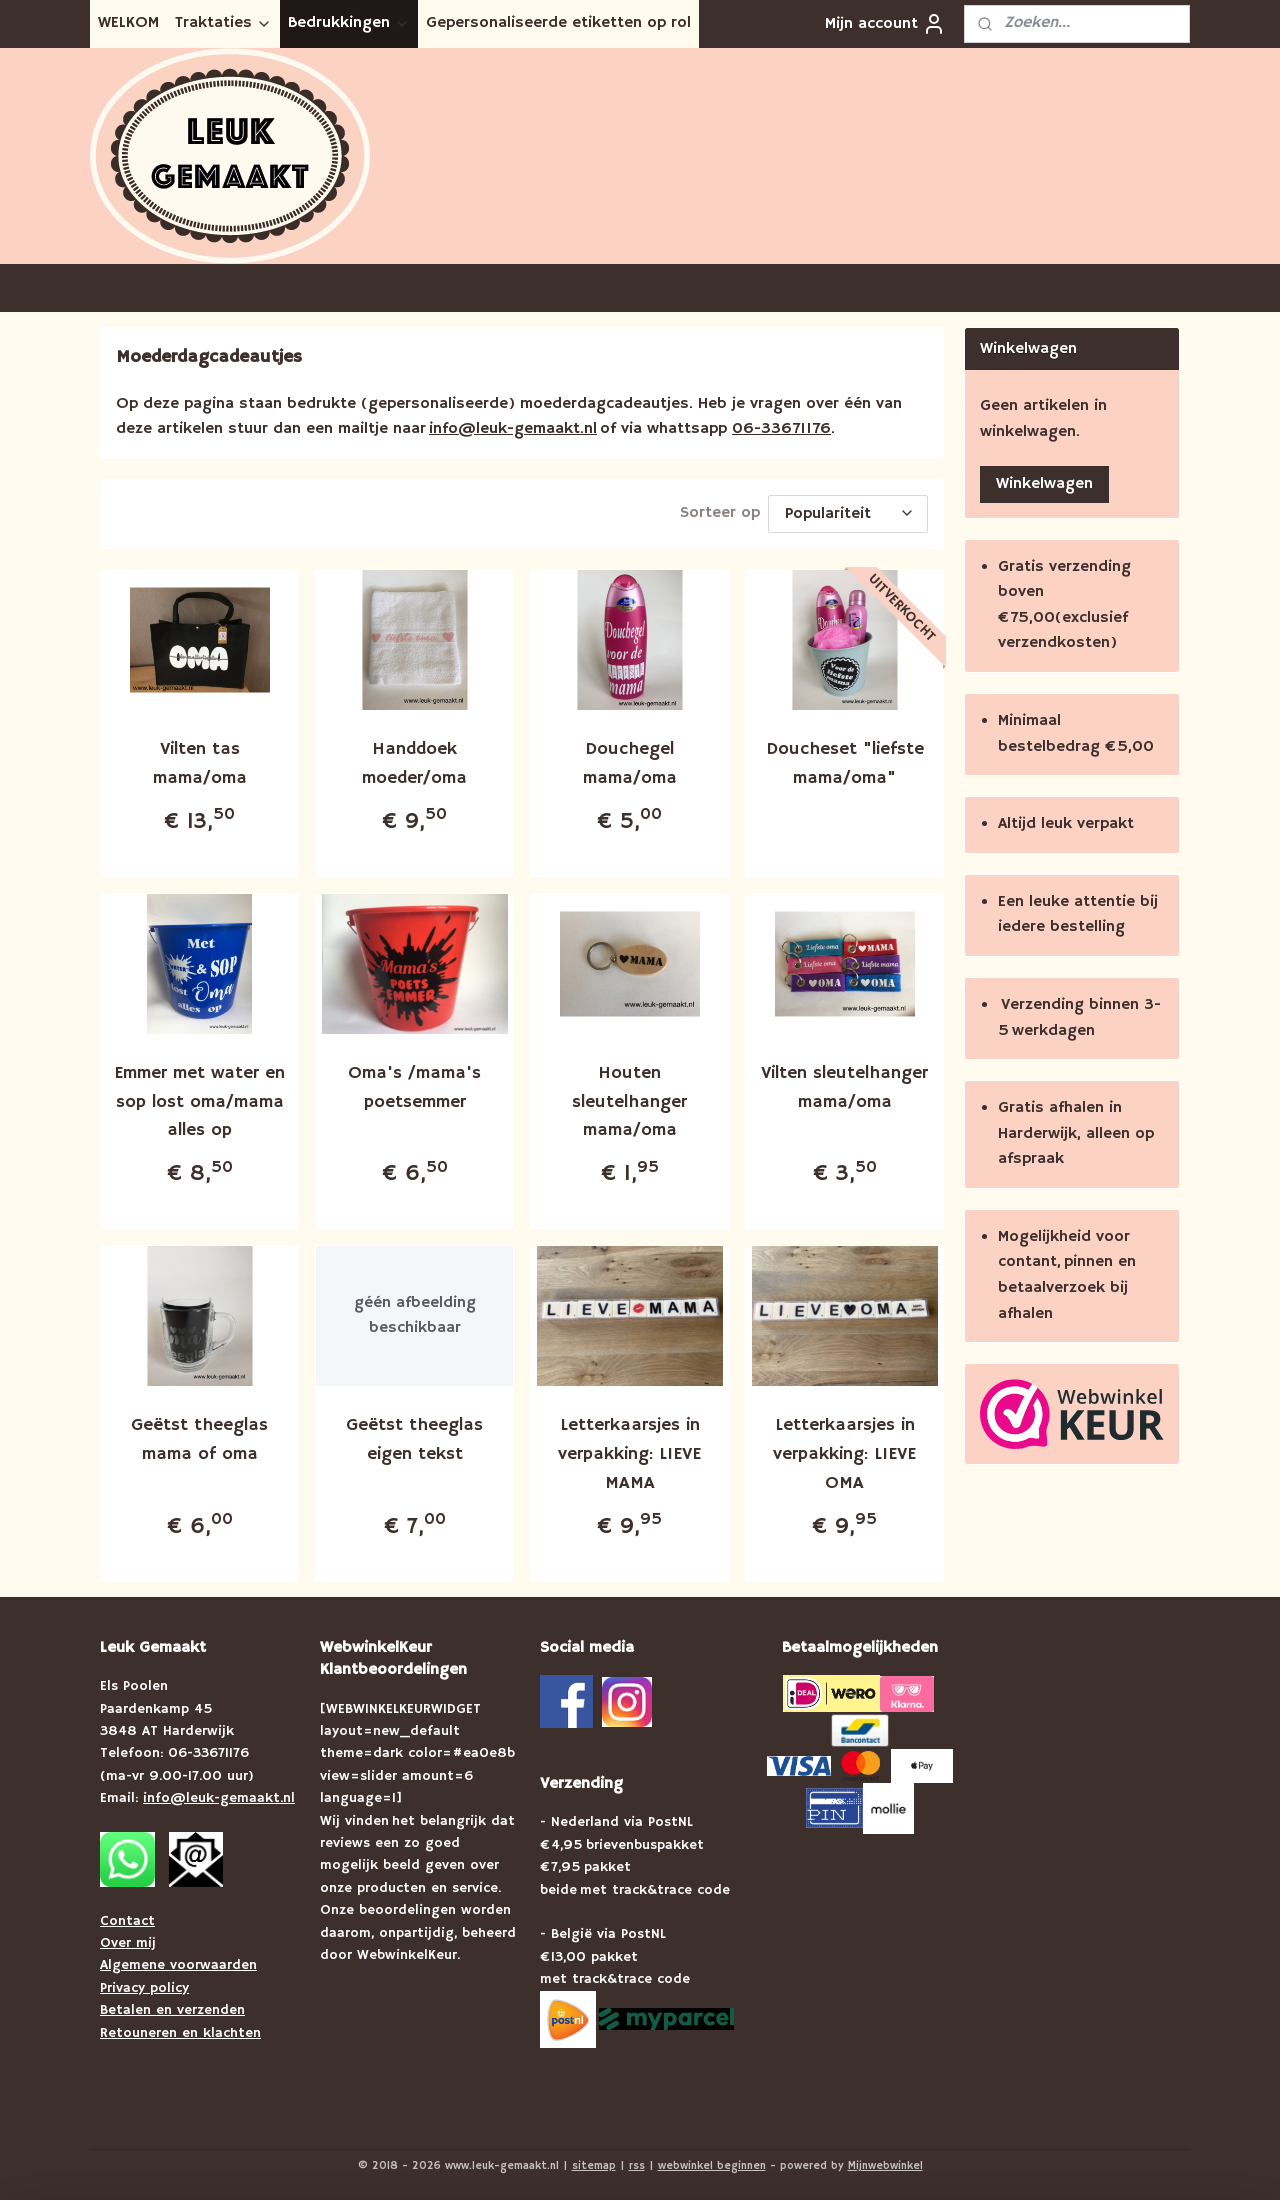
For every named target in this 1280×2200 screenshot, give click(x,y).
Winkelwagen (1044, 484)
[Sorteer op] (848, 512)
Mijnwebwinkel (885, 2163)
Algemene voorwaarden (178, 1962)
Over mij (128, 1940)
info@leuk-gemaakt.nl (513, 429)
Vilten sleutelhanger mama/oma (844, 1084)
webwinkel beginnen (712, 2163)
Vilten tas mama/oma (200, 760)
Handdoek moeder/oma (414, 760)
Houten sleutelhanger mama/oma (629, 1099)
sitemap (594, 2163)
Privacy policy (144, 1985)
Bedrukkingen (349, 23)
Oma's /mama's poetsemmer (414, 1084)
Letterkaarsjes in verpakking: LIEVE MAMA (629, 1451)
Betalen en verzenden (172, 2007)
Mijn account (885, 24)
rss (637, 2163)
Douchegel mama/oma (630, 760)
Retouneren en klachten (180, 2030)
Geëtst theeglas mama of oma (199, 1436)
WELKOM (128, 23)
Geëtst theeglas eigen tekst (414, 1436)
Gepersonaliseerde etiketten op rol (558, 23)
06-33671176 (781, 429)
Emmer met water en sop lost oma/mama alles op (199, 1099)
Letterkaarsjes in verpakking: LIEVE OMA (844, 1451)
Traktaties (223, 23)
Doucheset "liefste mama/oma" (845, 760)
